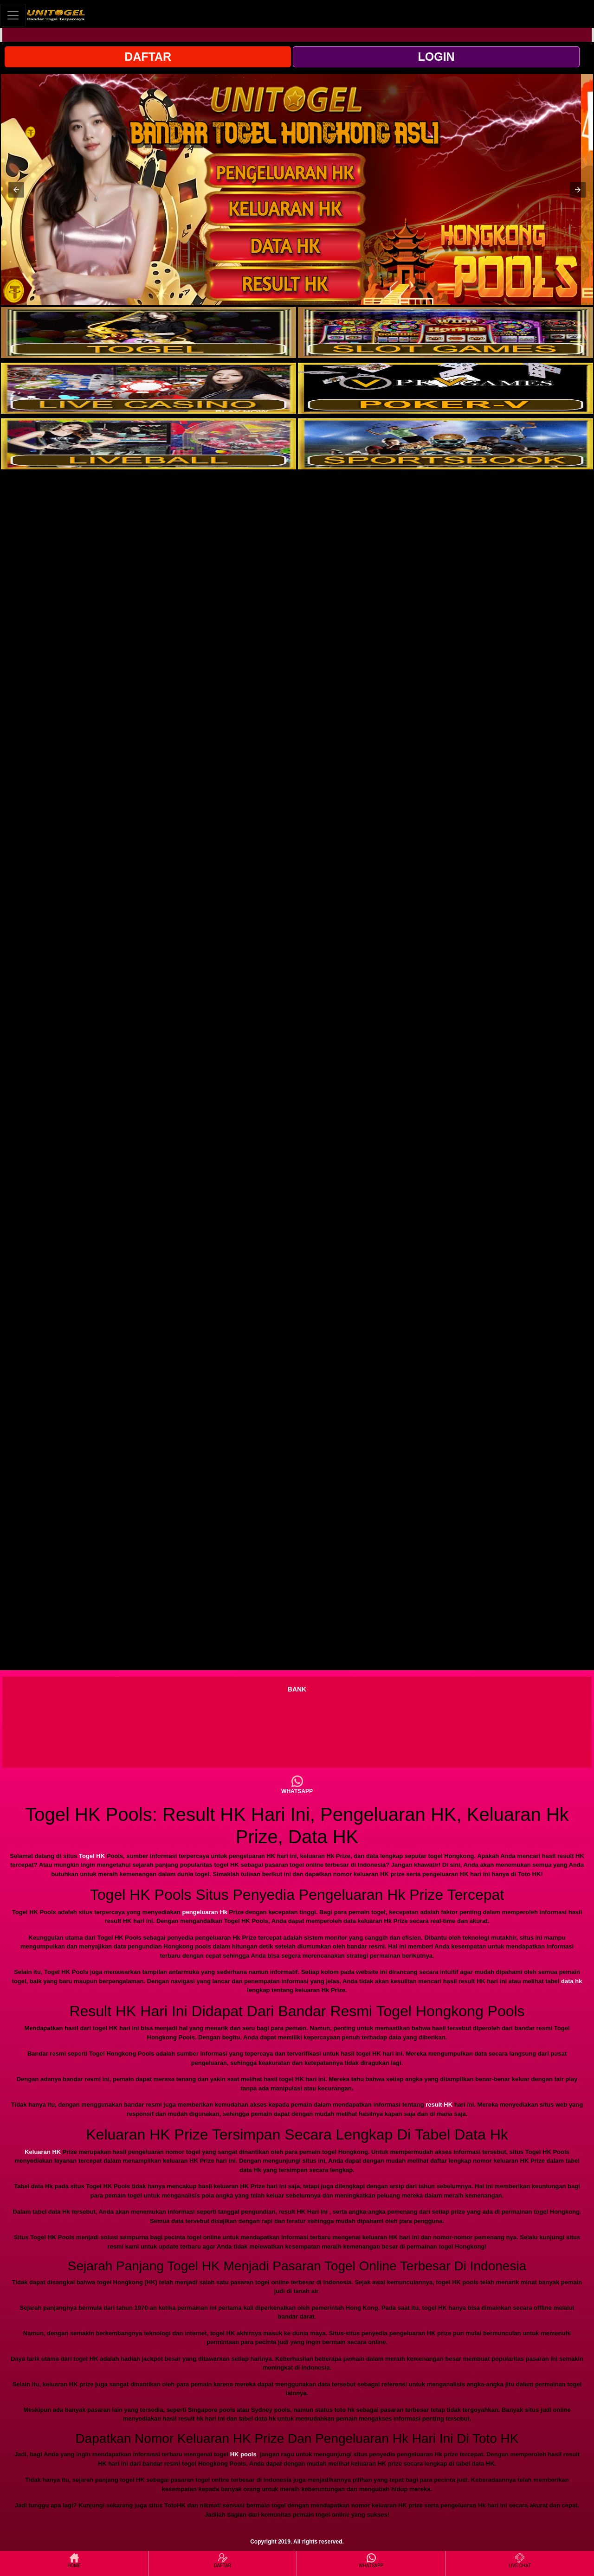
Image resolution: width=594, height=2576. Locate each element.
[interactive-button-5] (148, 443)
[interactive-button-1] (148, 332)
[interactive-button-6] (445, 443)
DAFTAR (147, 56)
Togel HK (92, 1855)
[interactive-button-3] (148, 388)
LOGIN (436, 56)
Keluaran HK (43, 2151)
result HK (439, 2104)
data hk (571, 1981)
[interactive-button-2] (445, 332)
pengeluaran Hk (204, 1912)
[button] (16, 190)
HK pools (243, 2454)
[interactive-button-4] (445, 388)
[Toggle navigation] (13, 15)
